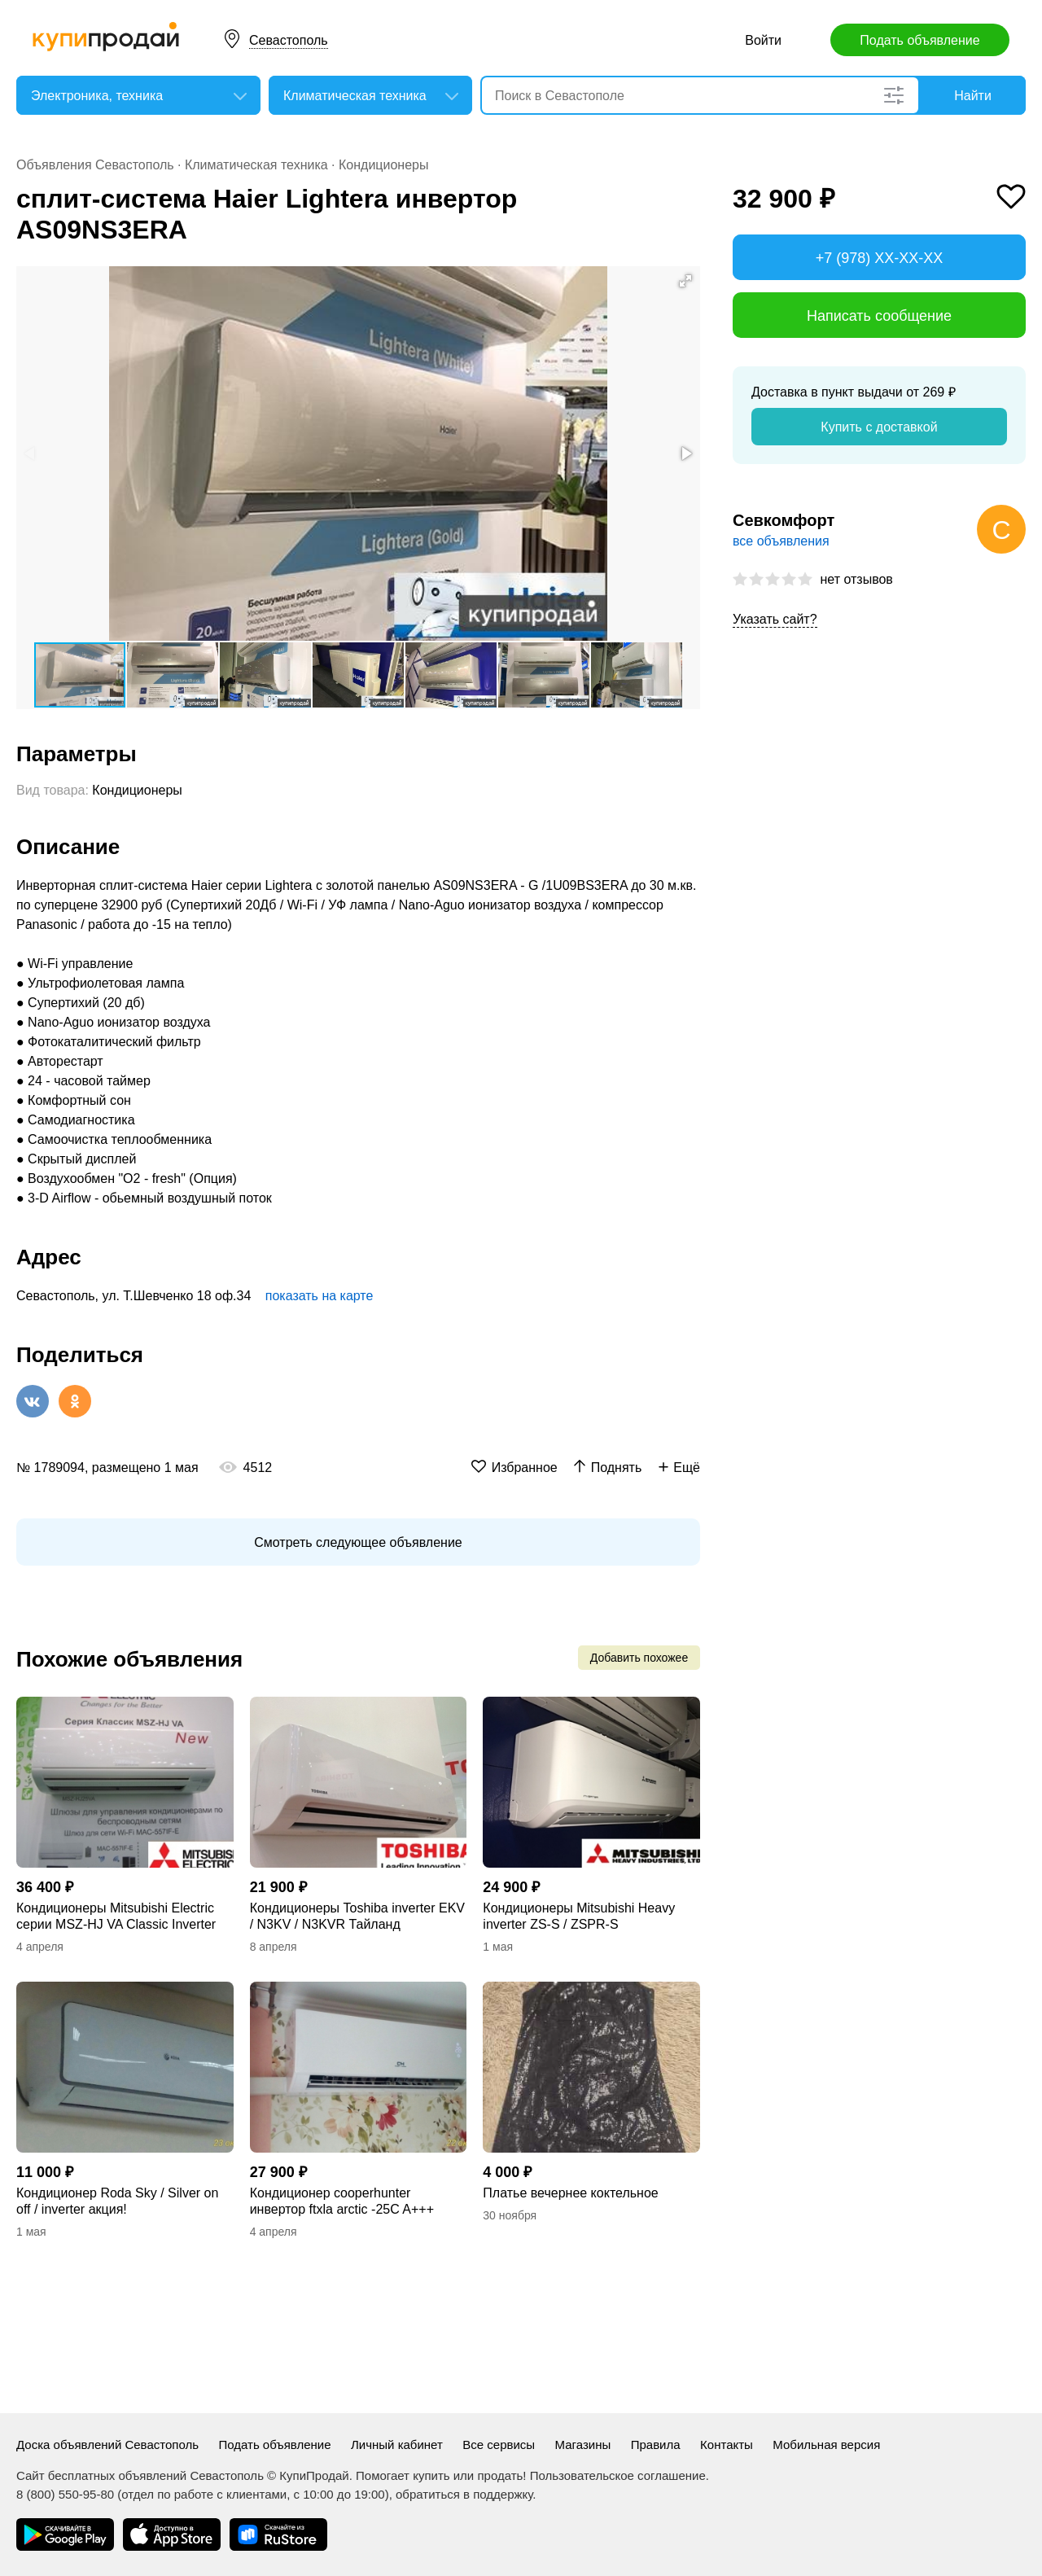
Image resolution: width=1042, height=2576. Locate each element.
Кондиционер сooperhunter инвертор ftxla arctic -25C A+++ (342, 2201)
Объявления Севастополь (95, 165)
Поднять (616, 1467)
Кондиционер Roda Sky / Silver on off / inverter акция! (117, 2201)
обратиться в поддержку (464, 2494)
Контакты (726, 2444)
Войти (763, 40)
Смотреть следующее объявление (358, 1542)
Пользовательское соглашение (618, 2475)
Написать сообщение (879, 316)
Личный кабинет (397, 2444)
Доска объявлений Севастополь (107, 2444)
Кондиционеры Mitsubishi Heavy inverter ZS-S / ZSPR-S (579, 1916)
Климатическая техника (256, 165)
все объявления (781, 541)
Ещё (686, 1467)
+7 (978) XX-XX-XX (879, 258)
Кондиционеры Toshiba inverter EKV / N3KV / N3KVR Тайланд (357, 1916)
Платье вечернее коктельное (570, 2193)
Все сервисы (498, 2444)
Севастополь (288, 40)
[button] (685, 281)
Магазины (583, 2444)
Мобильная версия (826, 2444)
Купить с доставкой (879, 427)
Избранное (525, 1467)
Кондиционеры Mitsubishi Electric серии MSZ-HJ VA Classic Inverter (116, 1916)
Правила (656, 2444)
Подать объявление (919, 40)
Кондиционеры (383, 165)
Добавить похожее (639, 1657)
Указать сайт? (775, 619)
